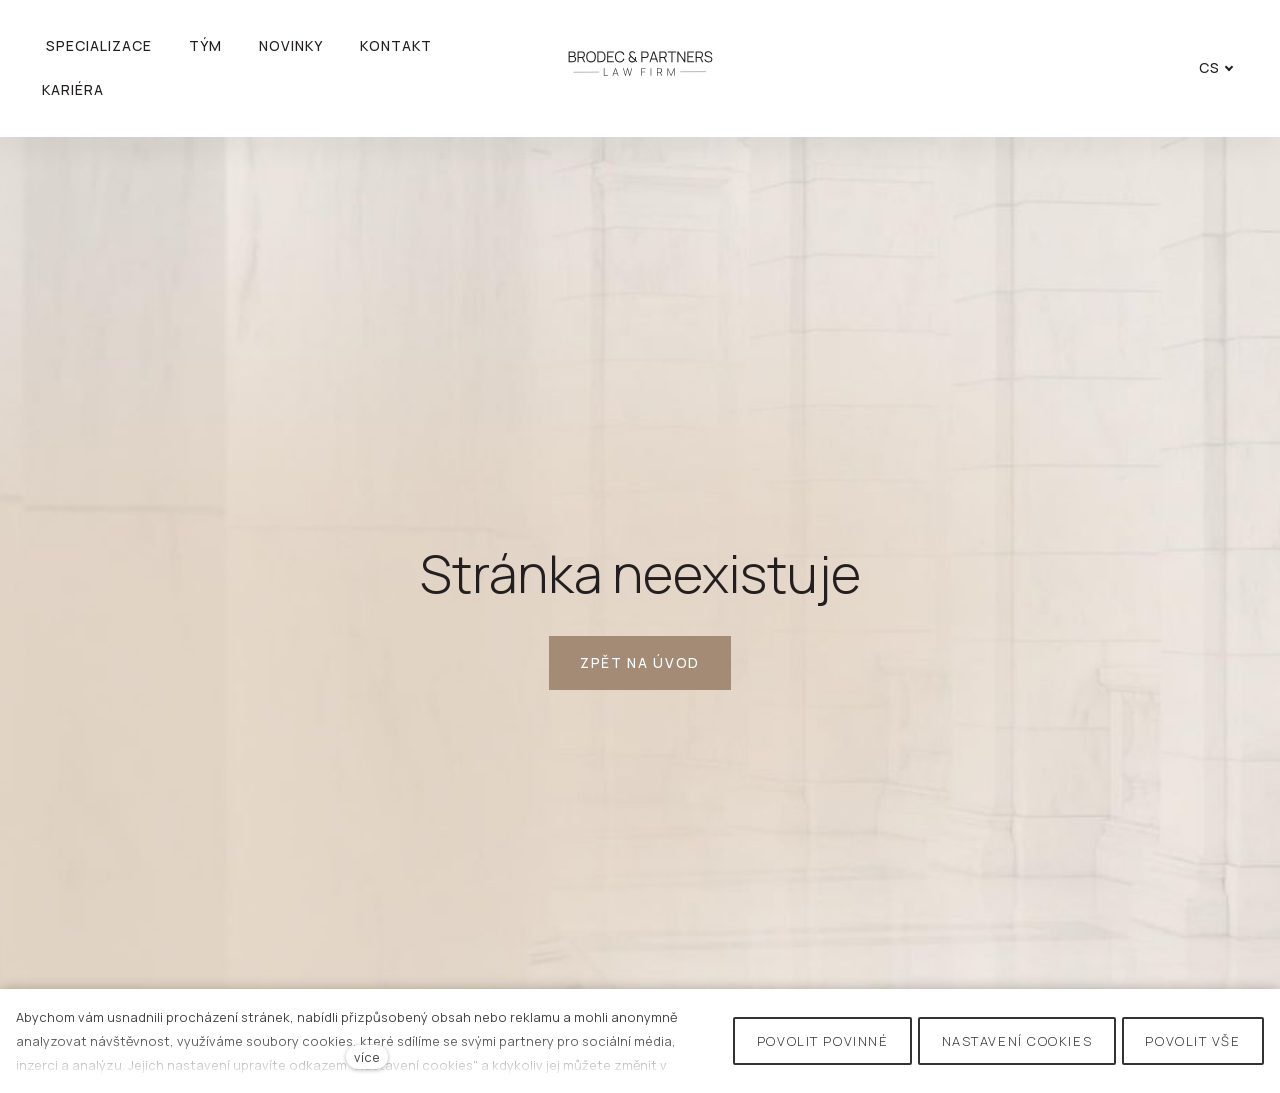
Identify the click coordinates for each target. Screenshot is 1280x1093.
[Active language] (1211, 68)
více (367, 1057)
